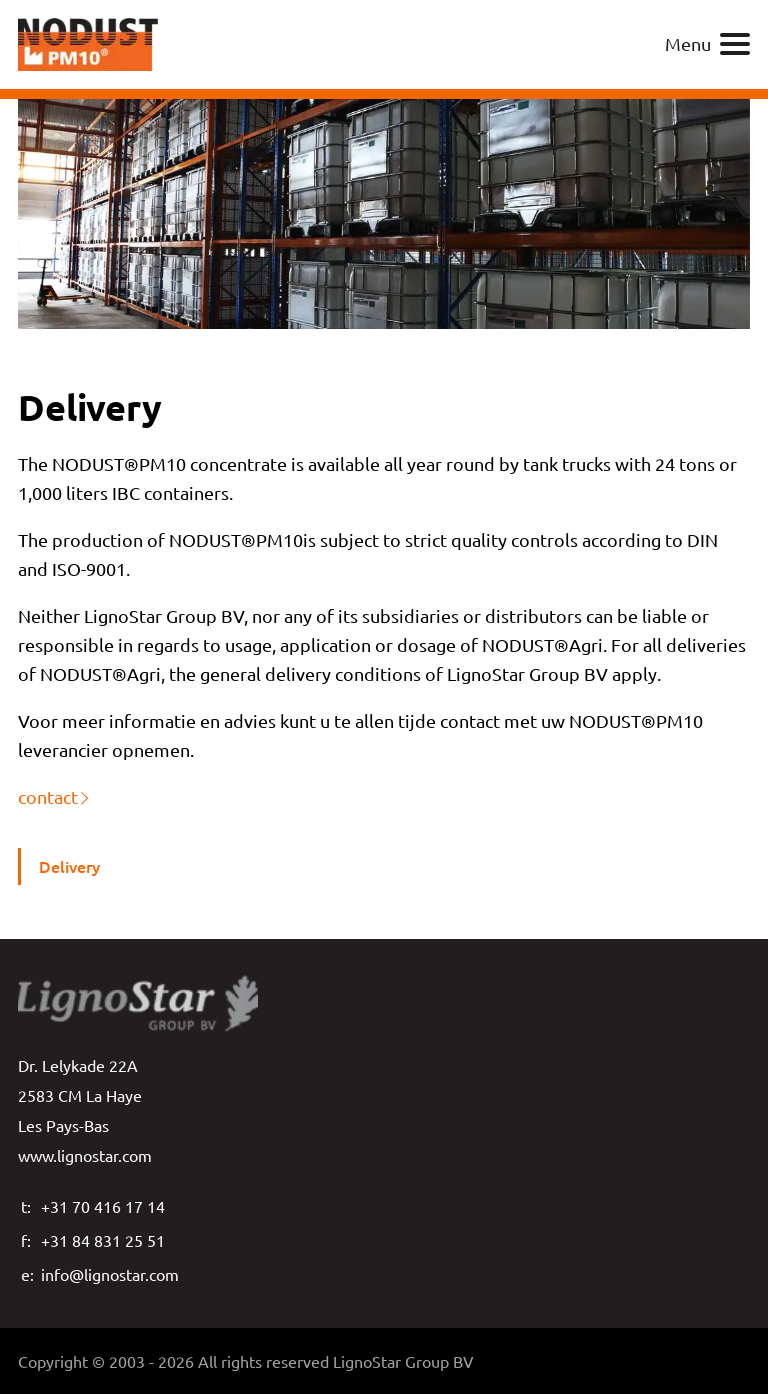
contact (48, 796)
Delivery (69, 866)
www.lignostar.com (85, 1155)
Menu (707, 44)
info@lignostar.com (110, 1274)
